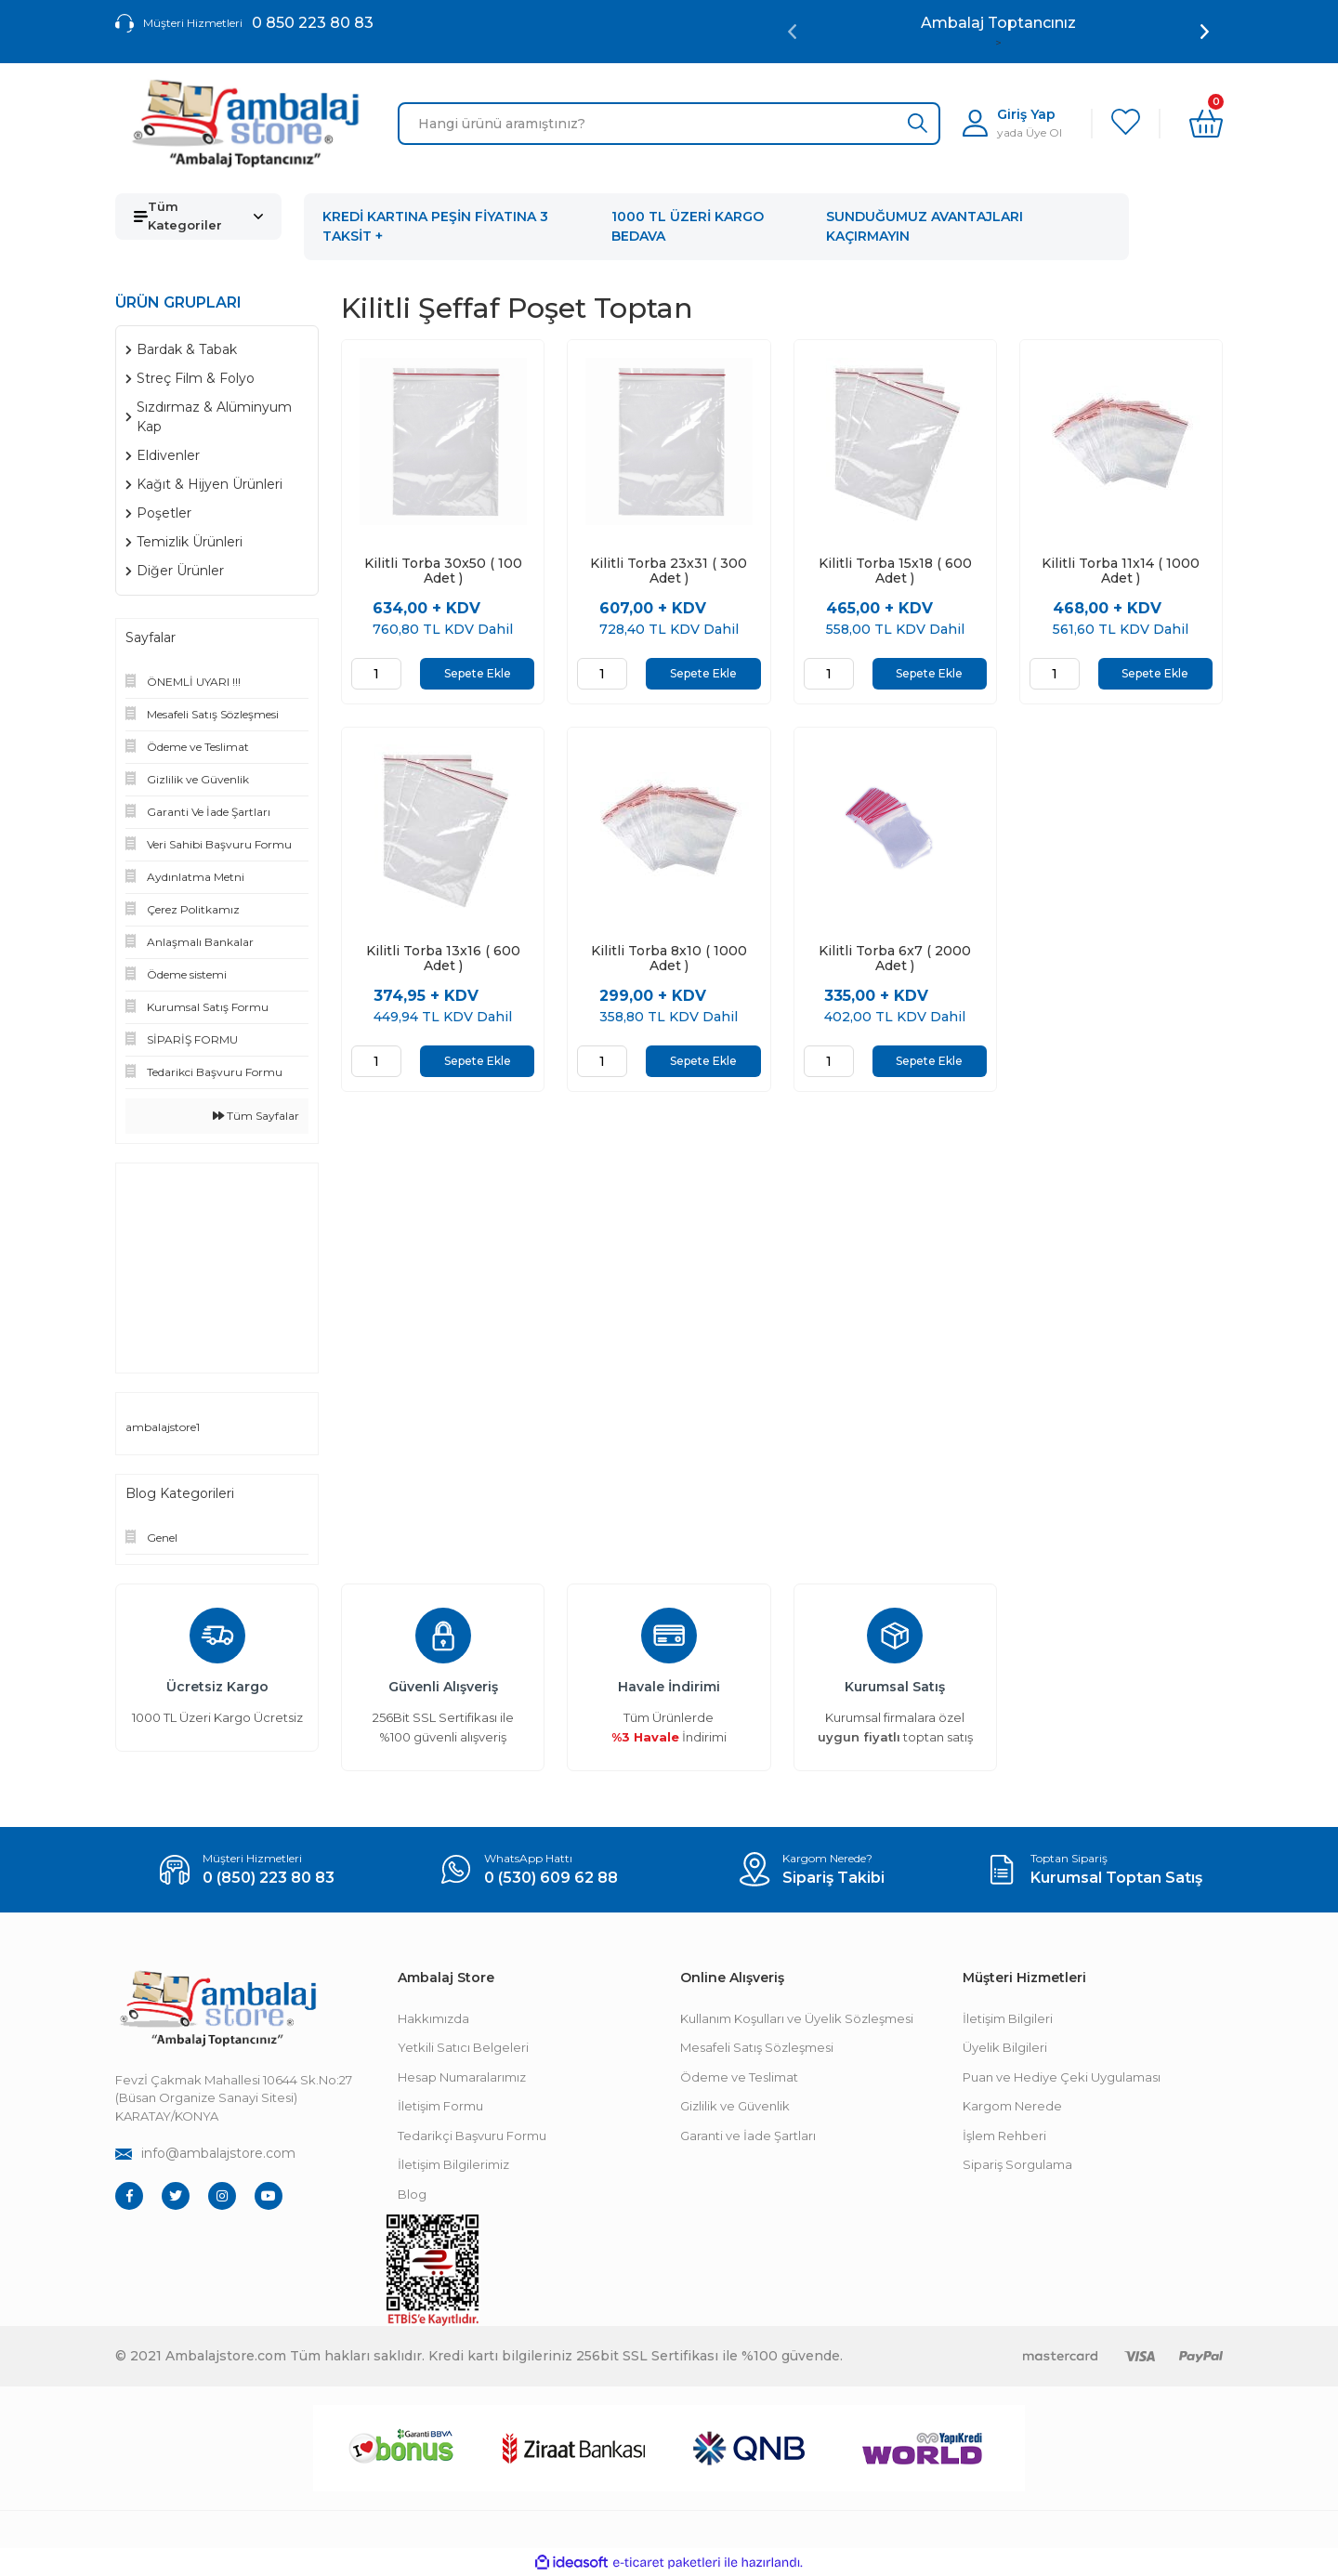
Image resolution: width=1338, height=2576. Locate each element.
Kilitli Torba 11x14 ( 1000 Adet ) (1121, 570)
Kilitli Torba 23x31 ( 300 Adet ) (668, 570)
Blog (412, 2194)
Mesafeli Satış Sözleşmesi (756, 2047)
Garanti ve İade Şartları (748, 2135)
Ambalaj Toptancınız (998, 23)
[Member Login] (1012, 123)
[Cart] (1206, 124)
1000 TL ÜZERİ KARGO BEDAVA (687, 226)
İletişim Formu (440, 2105)
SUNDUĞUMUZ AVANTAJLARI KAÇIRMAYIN (924, 226)
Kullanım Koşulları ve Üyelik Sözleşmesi (796, 2018)
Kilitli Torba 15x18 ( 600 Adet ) (895, 570)
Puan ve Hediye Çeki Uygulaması (1062, 2077)
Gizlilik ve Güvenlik (735, 2105)
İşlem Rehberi (1004, 2135)
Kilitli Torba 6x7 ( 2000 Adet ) (895, 958)
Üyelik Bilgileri (1005, 2047)
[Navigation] (198, 216)
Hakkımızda (433, 2018)
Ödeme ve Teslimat (739, 2077)
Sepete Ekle (477, 673)
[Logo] (245, 123)
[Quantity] (376, 674)
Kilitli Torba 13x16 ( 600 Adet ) (443, 958)
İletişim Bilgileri (1008, 2018)
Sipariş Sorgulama (1017, 2164)
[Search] (669, 123)
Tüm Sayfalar (256, 1116)
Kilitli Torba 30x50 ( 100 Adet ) (443, 570)
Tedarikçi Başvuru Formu (472, 2135)
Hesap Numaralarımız (462, 2077)
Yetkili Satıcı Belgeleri (463, 2047)
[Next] (1204, 31)
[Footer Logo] (217, 2008)
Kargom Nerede (1012, 2105)
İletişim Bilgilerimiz (453, 2164)
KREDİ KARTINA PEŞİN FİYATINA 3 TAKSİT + (435, 226)
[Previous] (792, 31)
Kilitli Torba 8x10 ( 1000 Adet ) (669, 958)
